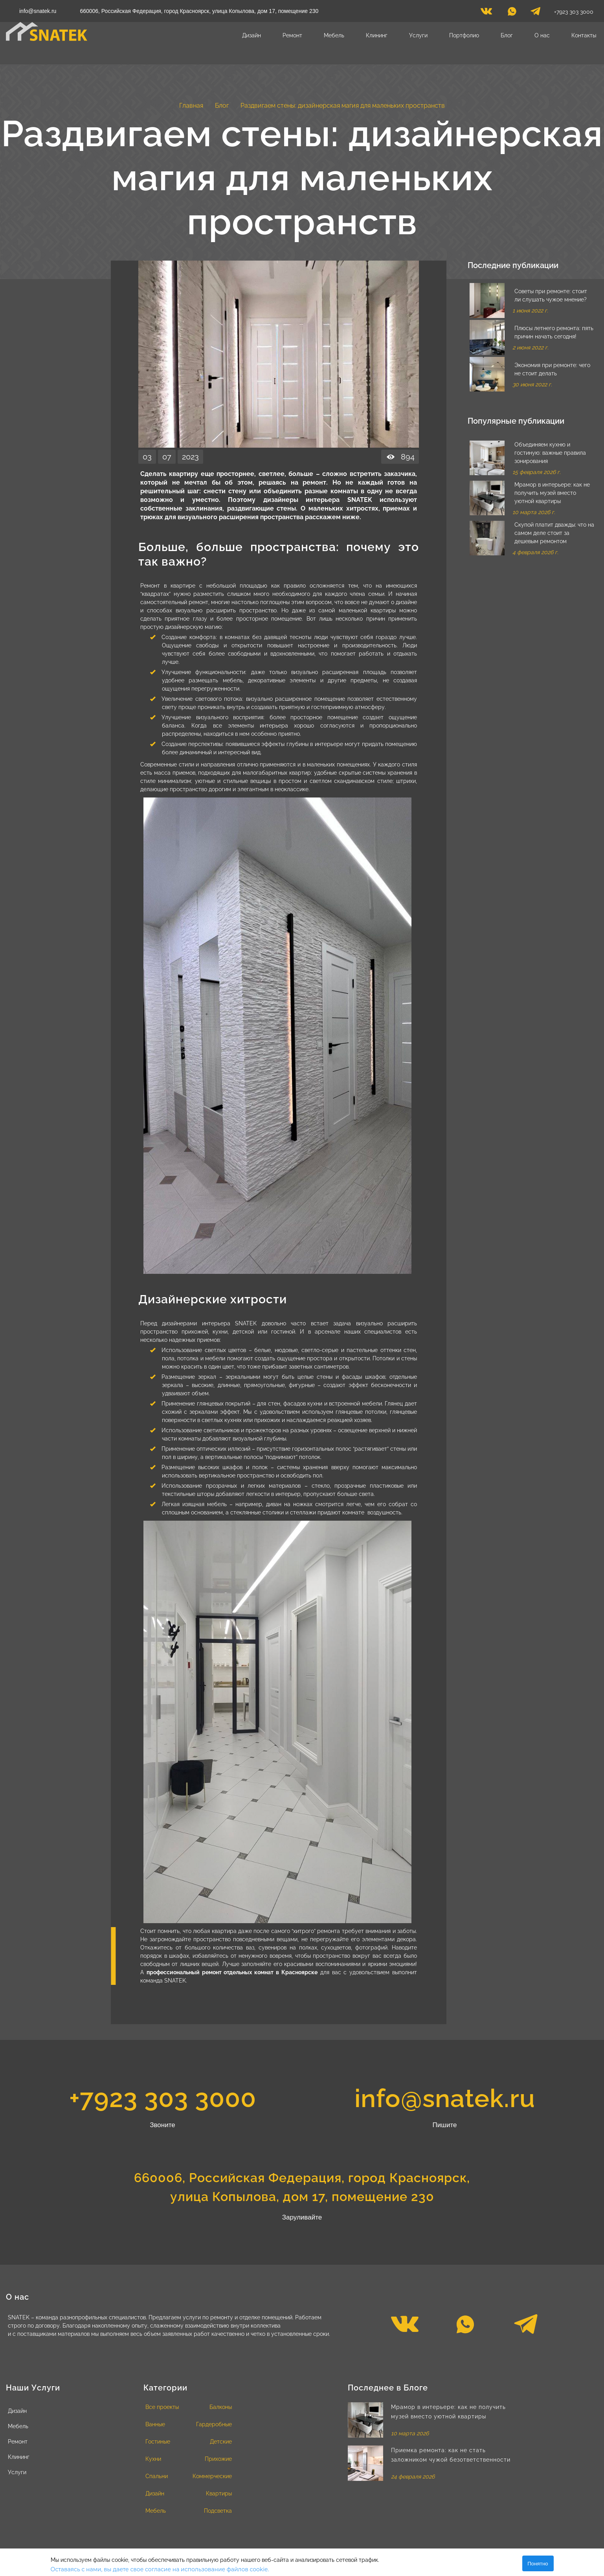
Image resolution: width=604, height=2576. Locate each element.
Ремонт (292, 35)
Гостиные (157, 2441)
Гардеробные (214, 2424)
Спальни (156, 2476)
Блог (507, 35)
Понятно (537, 2564)
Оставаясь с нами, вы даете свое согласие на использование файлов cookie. (160, 2569)
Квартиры (219, 2493)
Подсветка (218, 2511)
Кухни (153, 2459)
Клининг (376, 35)
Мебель (334, 35)
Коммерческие (212, 2476)
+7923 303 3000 (573, 12)
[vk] (486, 13)
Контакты (583, 35)
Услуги (418, 35)
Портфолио (464, 35)
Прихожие (218, 2459)
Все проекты (162, 2407)
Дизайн (251, 35)
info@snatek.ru (37, 11)
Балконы (220, 2407)
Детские (221, 2441)
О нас (542, 35)
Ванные (155, 2424)
